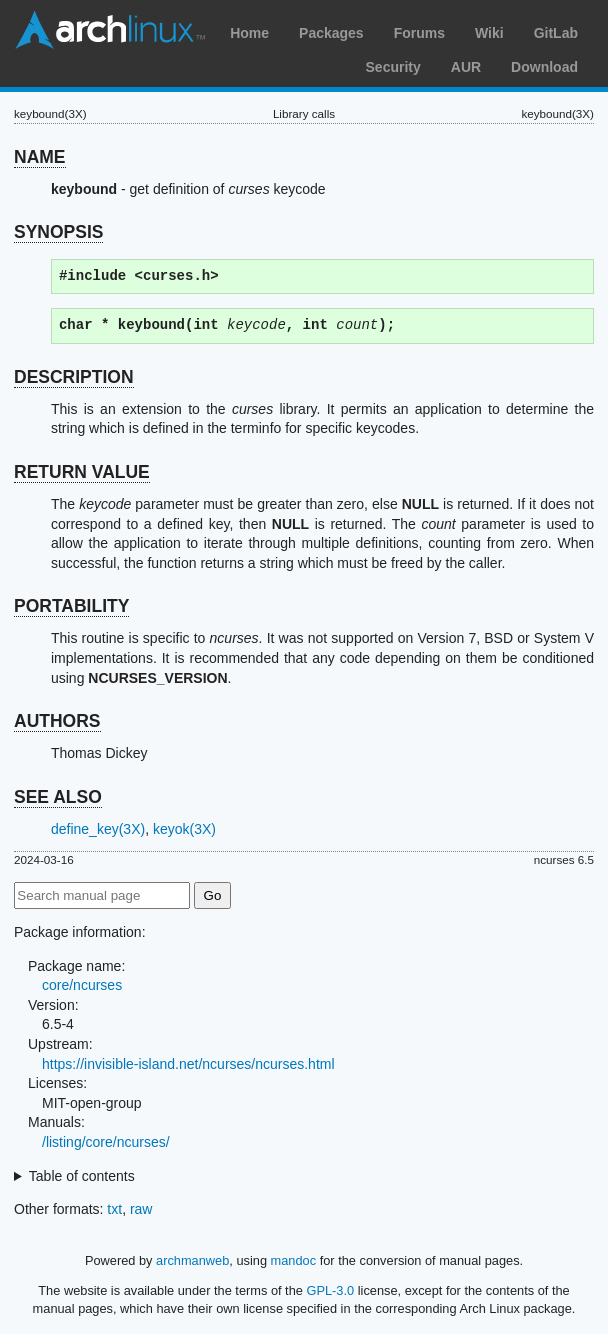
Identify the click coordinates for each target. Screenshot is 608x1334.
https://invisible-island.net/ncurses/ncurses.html (188, 1064)
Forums (419, 33)
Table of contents (82, 1176)
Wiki (489, 33)
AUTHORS (57, 721)
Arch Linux (110, 30)
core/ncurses (82, 985)
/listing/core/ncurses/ (106, 1142)
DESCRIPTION (74, 377)
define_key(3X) (98, 829)
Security (393, 67)
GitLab (556, 33)
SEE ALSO (58, 797)
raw (141, 1209)
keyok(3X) (184, 829)
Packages (331, 33)
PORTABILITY (71, 606)
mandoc (294, 1260)
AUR (466, 67)
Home (249, 33)
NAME (40, 157)
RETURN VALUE (82, 472)
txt (114, 1209)
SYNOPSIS (58, 232)
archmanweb (192, 1260)
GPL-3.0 (330, 1290)
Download (544, 67)
